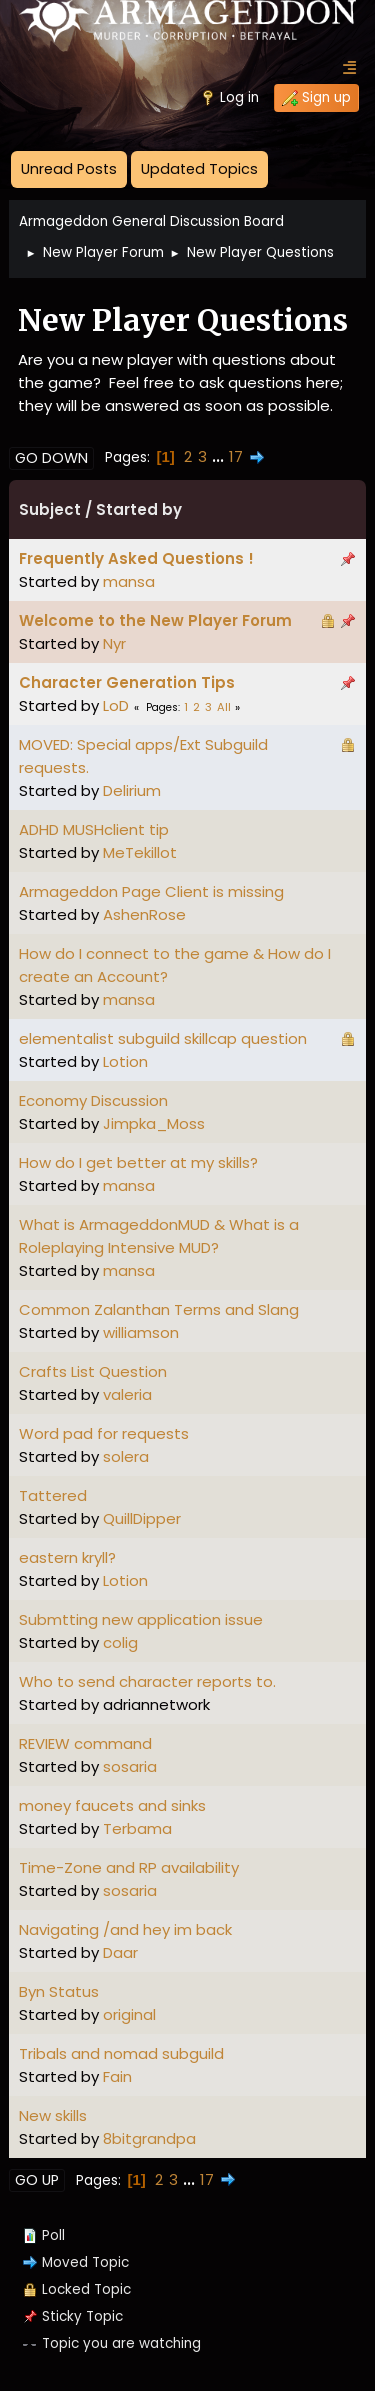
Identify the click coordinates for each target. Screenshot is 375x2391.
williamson (141, 1332)
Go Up (37, 2180)
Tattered (53, 1495)
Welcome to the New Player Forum (155, 620)
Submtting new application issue (141, 1619)
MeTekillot (140, 852)
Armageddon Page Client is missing (151, 891)
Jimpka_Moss (154, 1123)
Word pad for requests (104, 1433)
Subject (50, 509)
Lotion (125, 1061)
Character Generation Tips (127, 682)
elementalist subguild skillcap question (163, 1038)
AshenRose (144, 914)
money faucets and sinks (112, 1805)
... (220, 456)
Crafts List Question (93, 1371)
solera (126, 1456)
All (224, 707)
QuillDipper (142, 1518)
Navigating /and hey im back (125, 1929)
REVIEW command (85, 1743)
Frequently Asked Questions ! (136, 558)
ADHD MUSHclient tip (94, 829)
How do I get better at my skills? (138, 1162)
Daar (120, 1952)
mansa (129, 581)
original (129, 2014)
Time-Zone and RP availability (129, 1867)
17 (236, 456)
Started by (139, 509)
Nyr (114, 643)
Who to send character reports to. (147, 1681)
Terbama (137, 1828)
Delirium (132, 790)
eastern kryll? (67, 1557)
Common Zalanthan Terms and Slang (159, 1309)
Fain (117, 2076)
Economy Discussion (93, 1100)
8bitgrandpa (149, 2138)
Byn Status (59, 1991)
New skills (53, 2115)
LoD (116, 705)
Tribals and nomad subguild (121, 2053)
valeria (127, 1394)
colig (120, 1642)
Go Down (51, 458)
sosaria (130, 1766)
